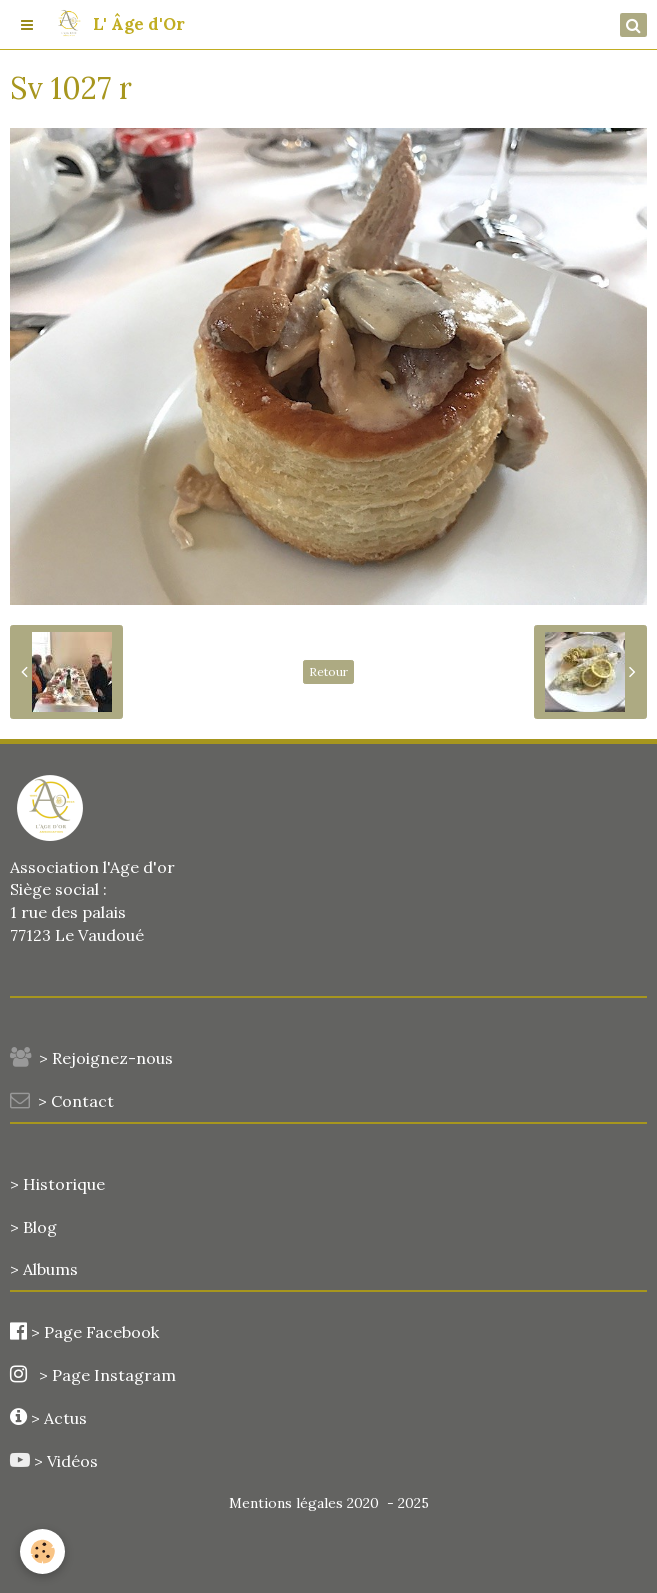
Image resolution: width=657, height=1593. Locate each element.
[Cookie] (42, 1551)
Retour (328, 671)
